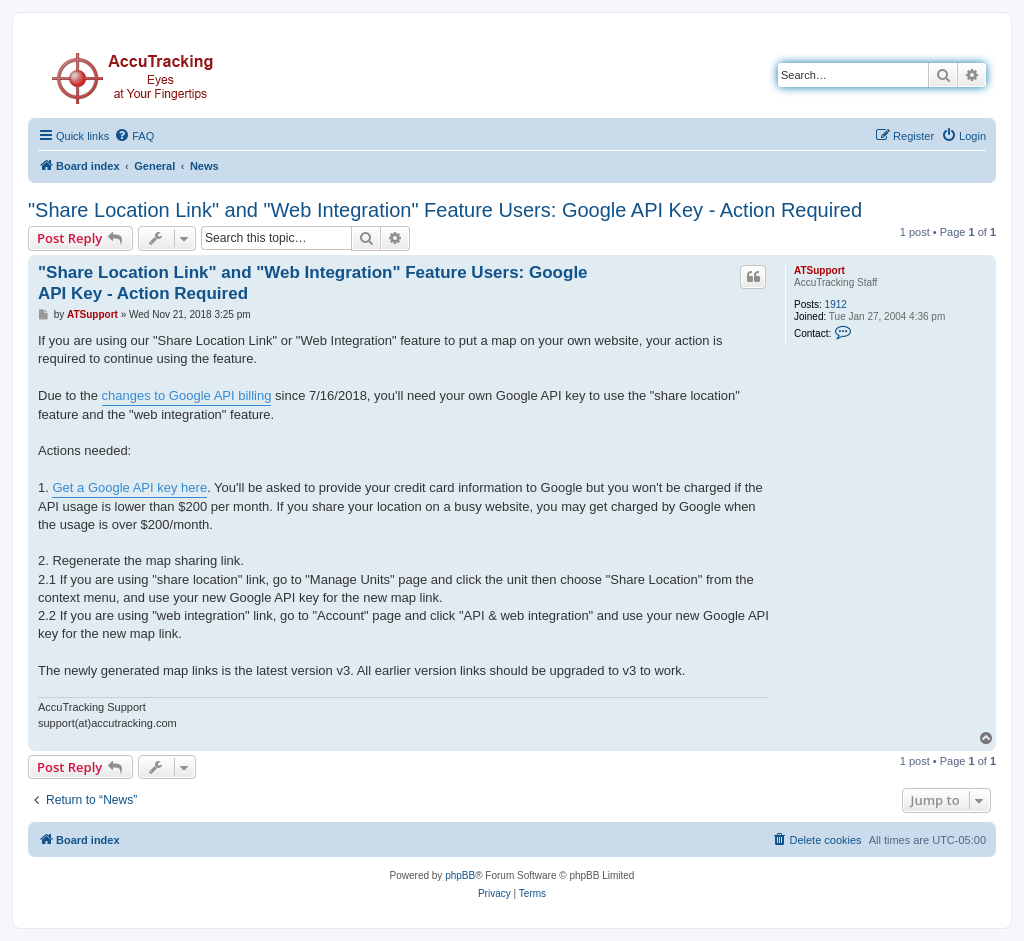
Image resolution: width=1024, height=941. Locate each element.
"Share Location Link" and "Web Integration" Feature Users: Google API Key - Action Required (445, 210)
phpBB (460, 875)
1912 (836, 304)
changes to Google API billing (187, 395)
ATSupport (819, 270)
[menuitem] (134, 136)
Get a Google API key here (129, 487)
